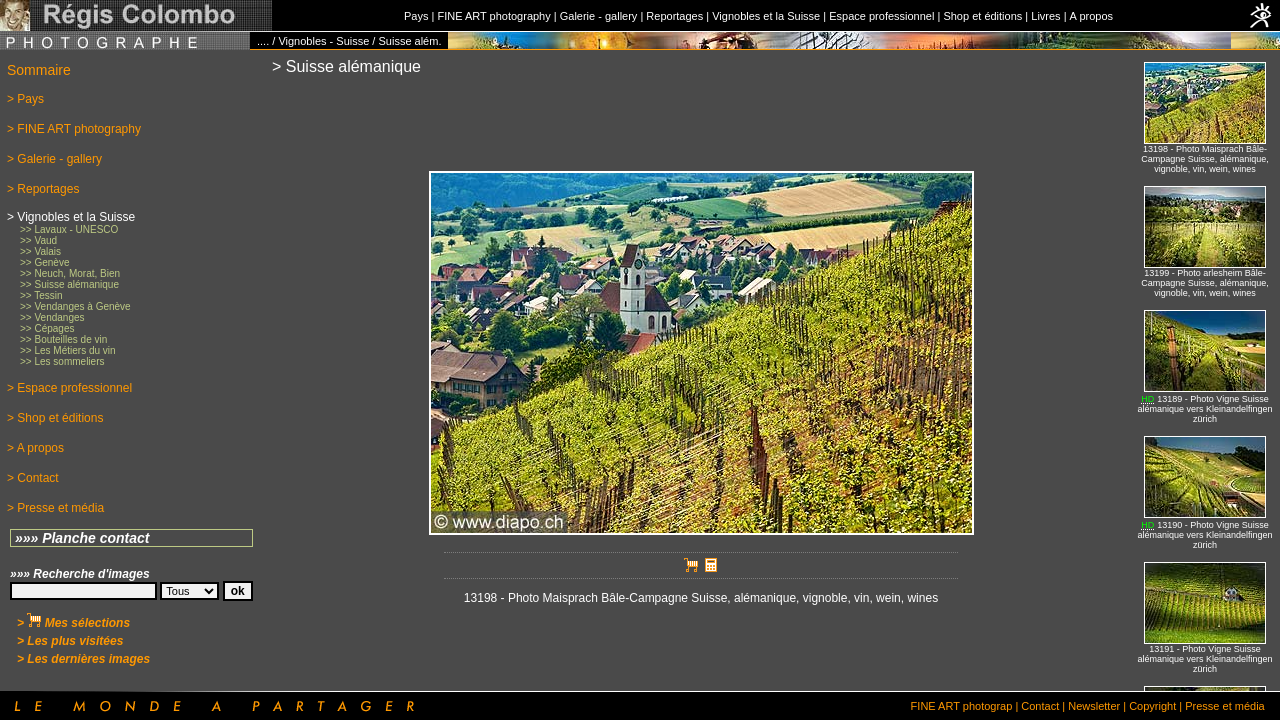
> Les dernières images (83, 659)
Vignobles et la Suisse (766, 16)
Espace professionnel (881, 16)
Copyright (1152, 706)
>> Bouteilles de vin (63, 339)
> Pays (25, 99)
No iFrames (1205, 370)
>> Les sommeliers (62, 361)
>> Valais (40, 251)
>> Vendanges (52, 317)
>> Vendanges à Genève (75, 306)
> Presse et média (55, 508)
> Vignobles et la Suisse (71, 217)
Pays (416, 16)
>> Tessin (41, 295)
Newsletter (1094, 706)
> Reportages (43, 189)
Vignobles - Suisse (323, 41)
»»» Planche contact (82, 538)
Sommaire (39, 70)
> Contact (33, 478)
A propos (1091, 16)
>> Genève (44, 262)
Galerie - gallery (599, 16)
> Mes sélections (73, 623)
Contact (1040, 706)
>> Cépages (47, 328)
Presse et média (1224, 706)
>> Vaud (38, 240)
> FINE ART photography (74, 129)
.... (263, 41)
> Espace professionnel (69, 388)
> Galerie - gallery (54, 159)
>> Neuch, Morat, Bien (70, 273)
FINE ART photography (493, 16)
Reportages (674, 16)
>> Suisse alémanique (69, 284)
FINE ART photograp (962, 706)
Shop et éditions (982, 16)
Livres (1045, 16)
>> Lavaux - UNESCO (69, 229)
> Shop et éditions (55, 418)
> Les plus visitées (70, 641)
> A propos (35, 448)
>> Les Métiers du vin (68, 350)
